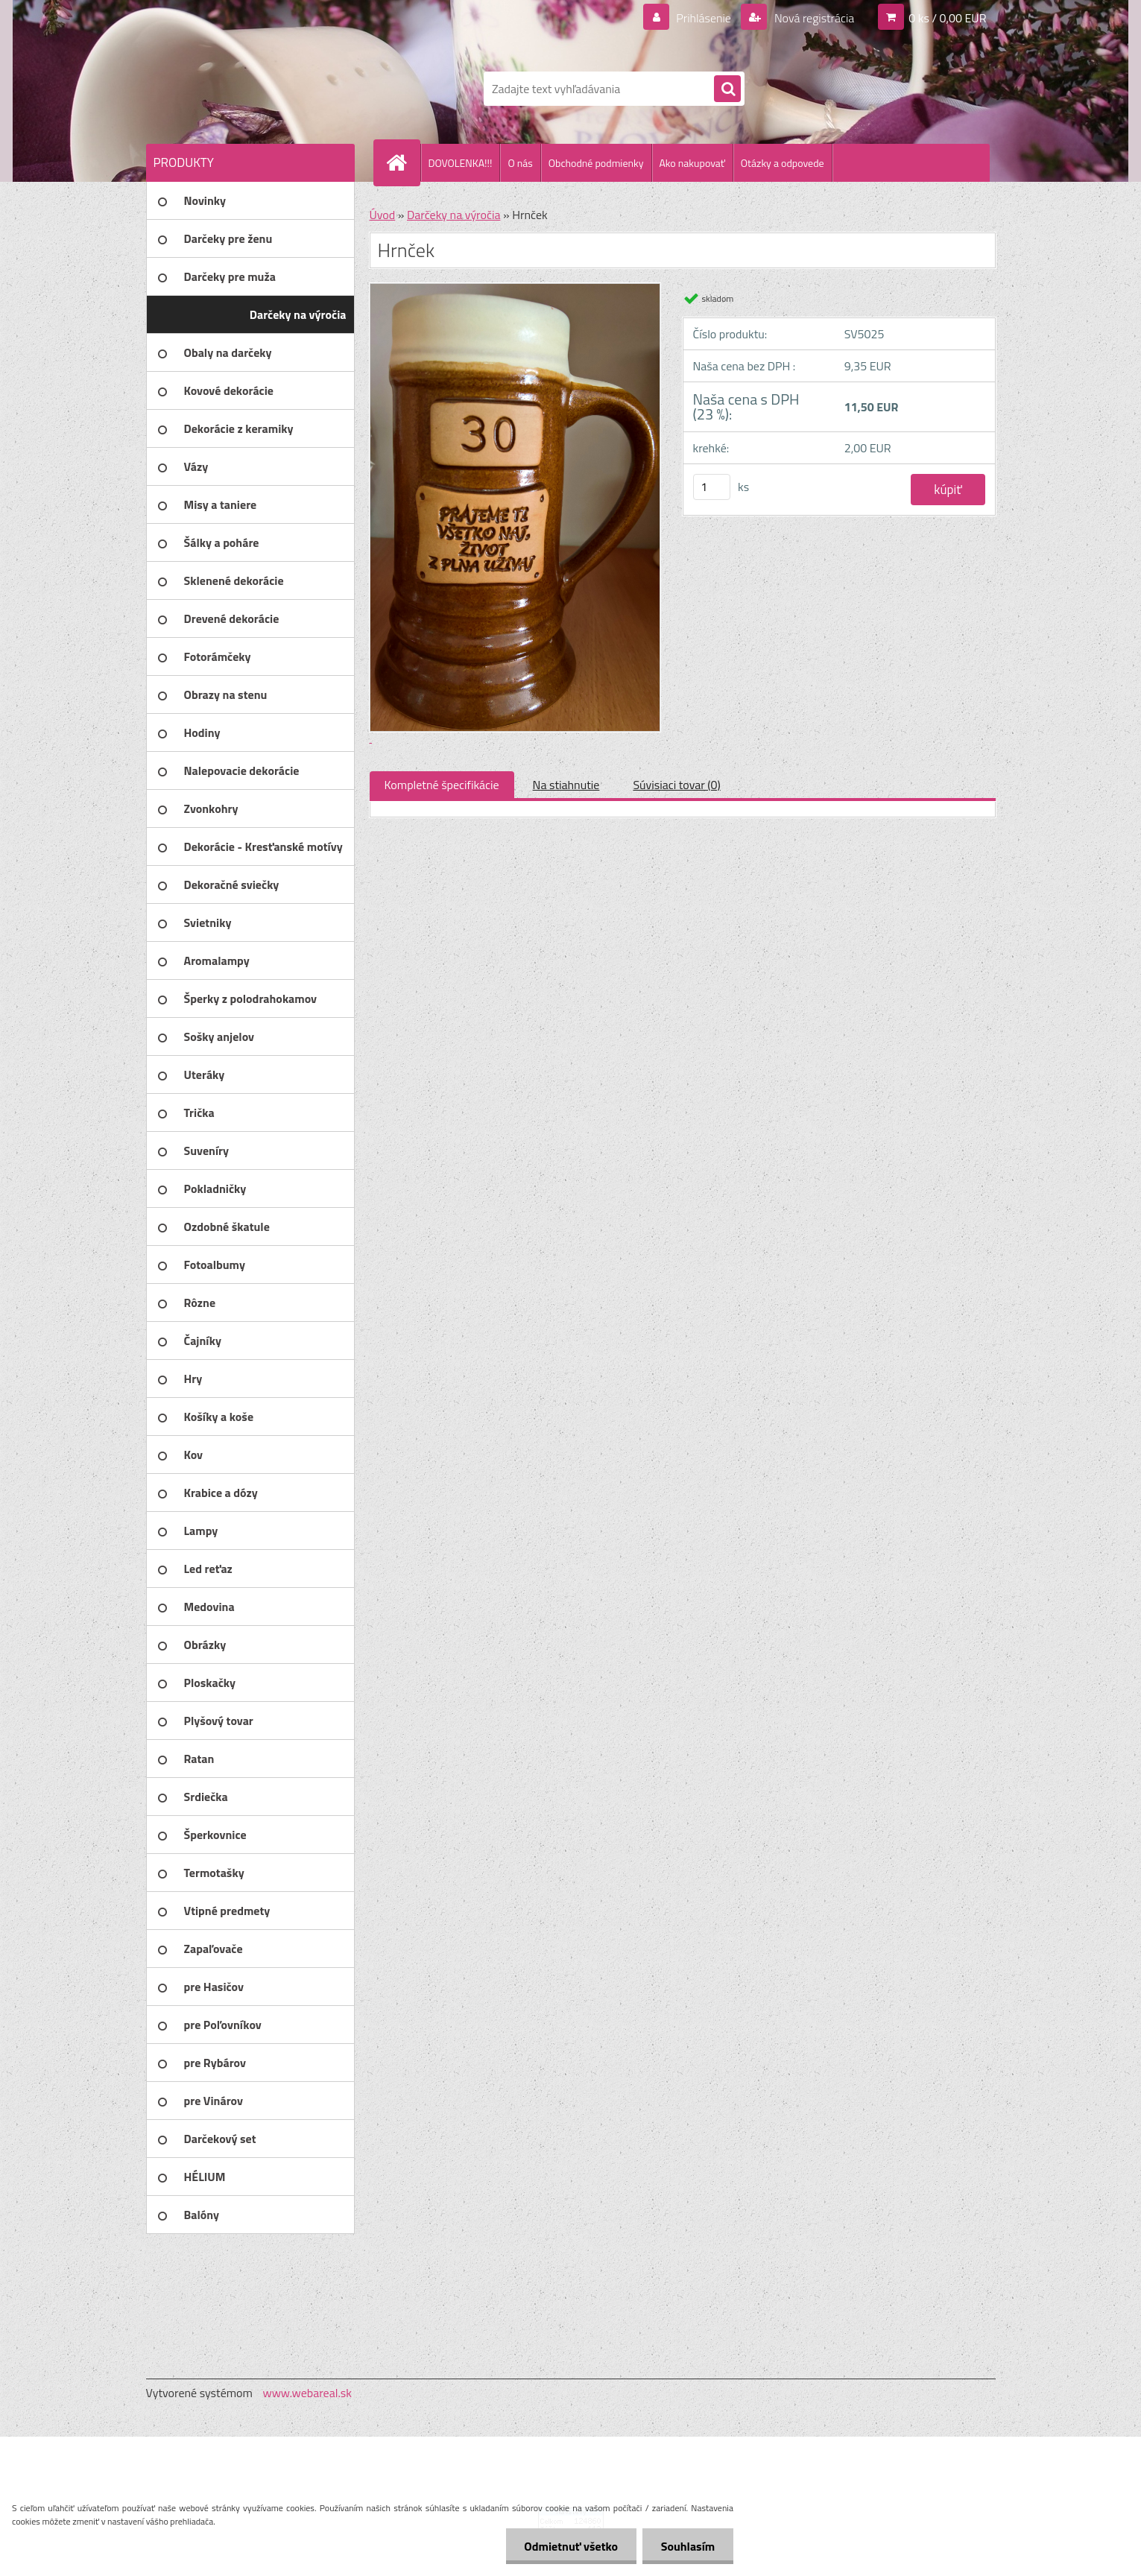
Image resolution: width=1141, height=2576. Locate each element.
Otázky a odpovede (782, 163)
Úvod (383, 215)
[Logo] (248, 88)
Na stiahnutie (566, 785)
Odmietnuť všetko (571, 2546)
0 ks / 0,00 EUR (947, 18)
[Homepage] (403, 162)
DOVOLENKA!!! (461, 163)
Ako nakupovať (692, 163)
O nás (520, 163)
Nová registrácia (812, 18)
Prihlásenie (704, 18)
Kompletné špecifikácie (442, 785)
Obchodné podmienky (596, 163)
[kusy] (711, 487)
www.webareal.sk (307, 2393)
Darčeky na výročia (453, 215)
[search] (727, 89)
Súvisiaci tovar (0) (676, 785)
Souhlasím (687, 2546)
